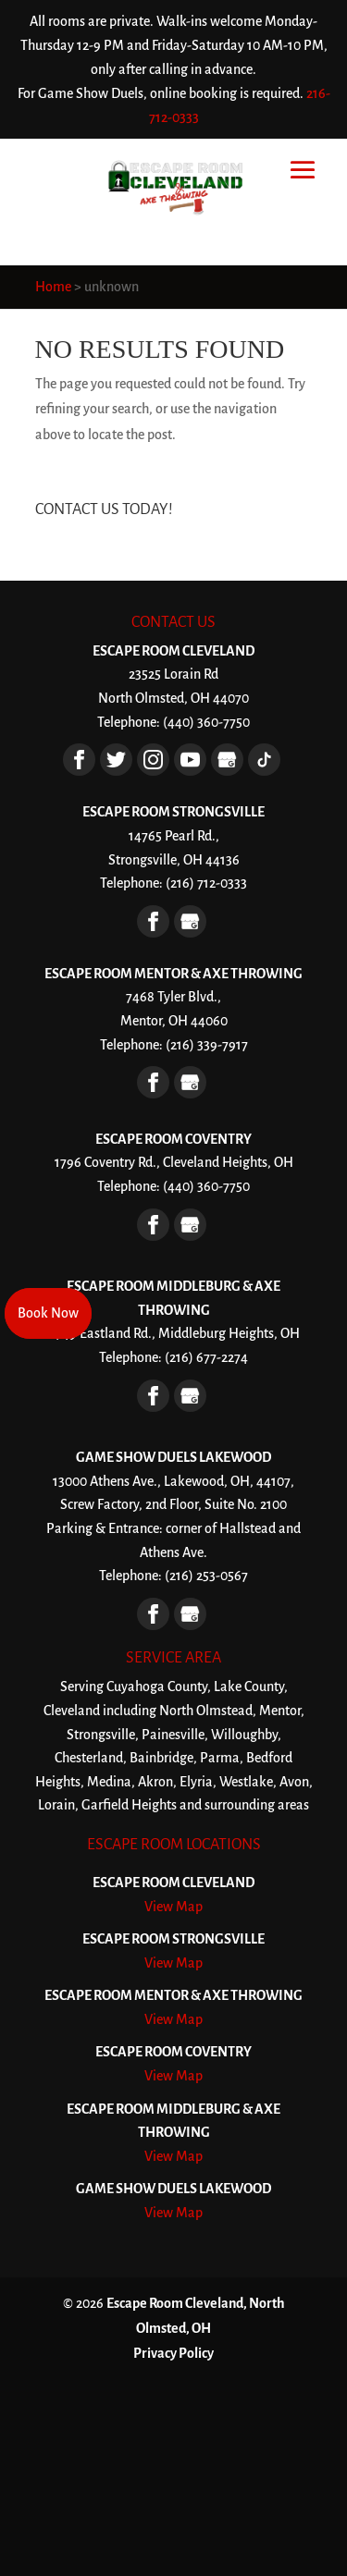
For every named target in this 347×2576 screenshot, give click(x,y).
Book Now (48, 1313)
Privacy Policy (173, 2353)
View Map (173, 1906)
